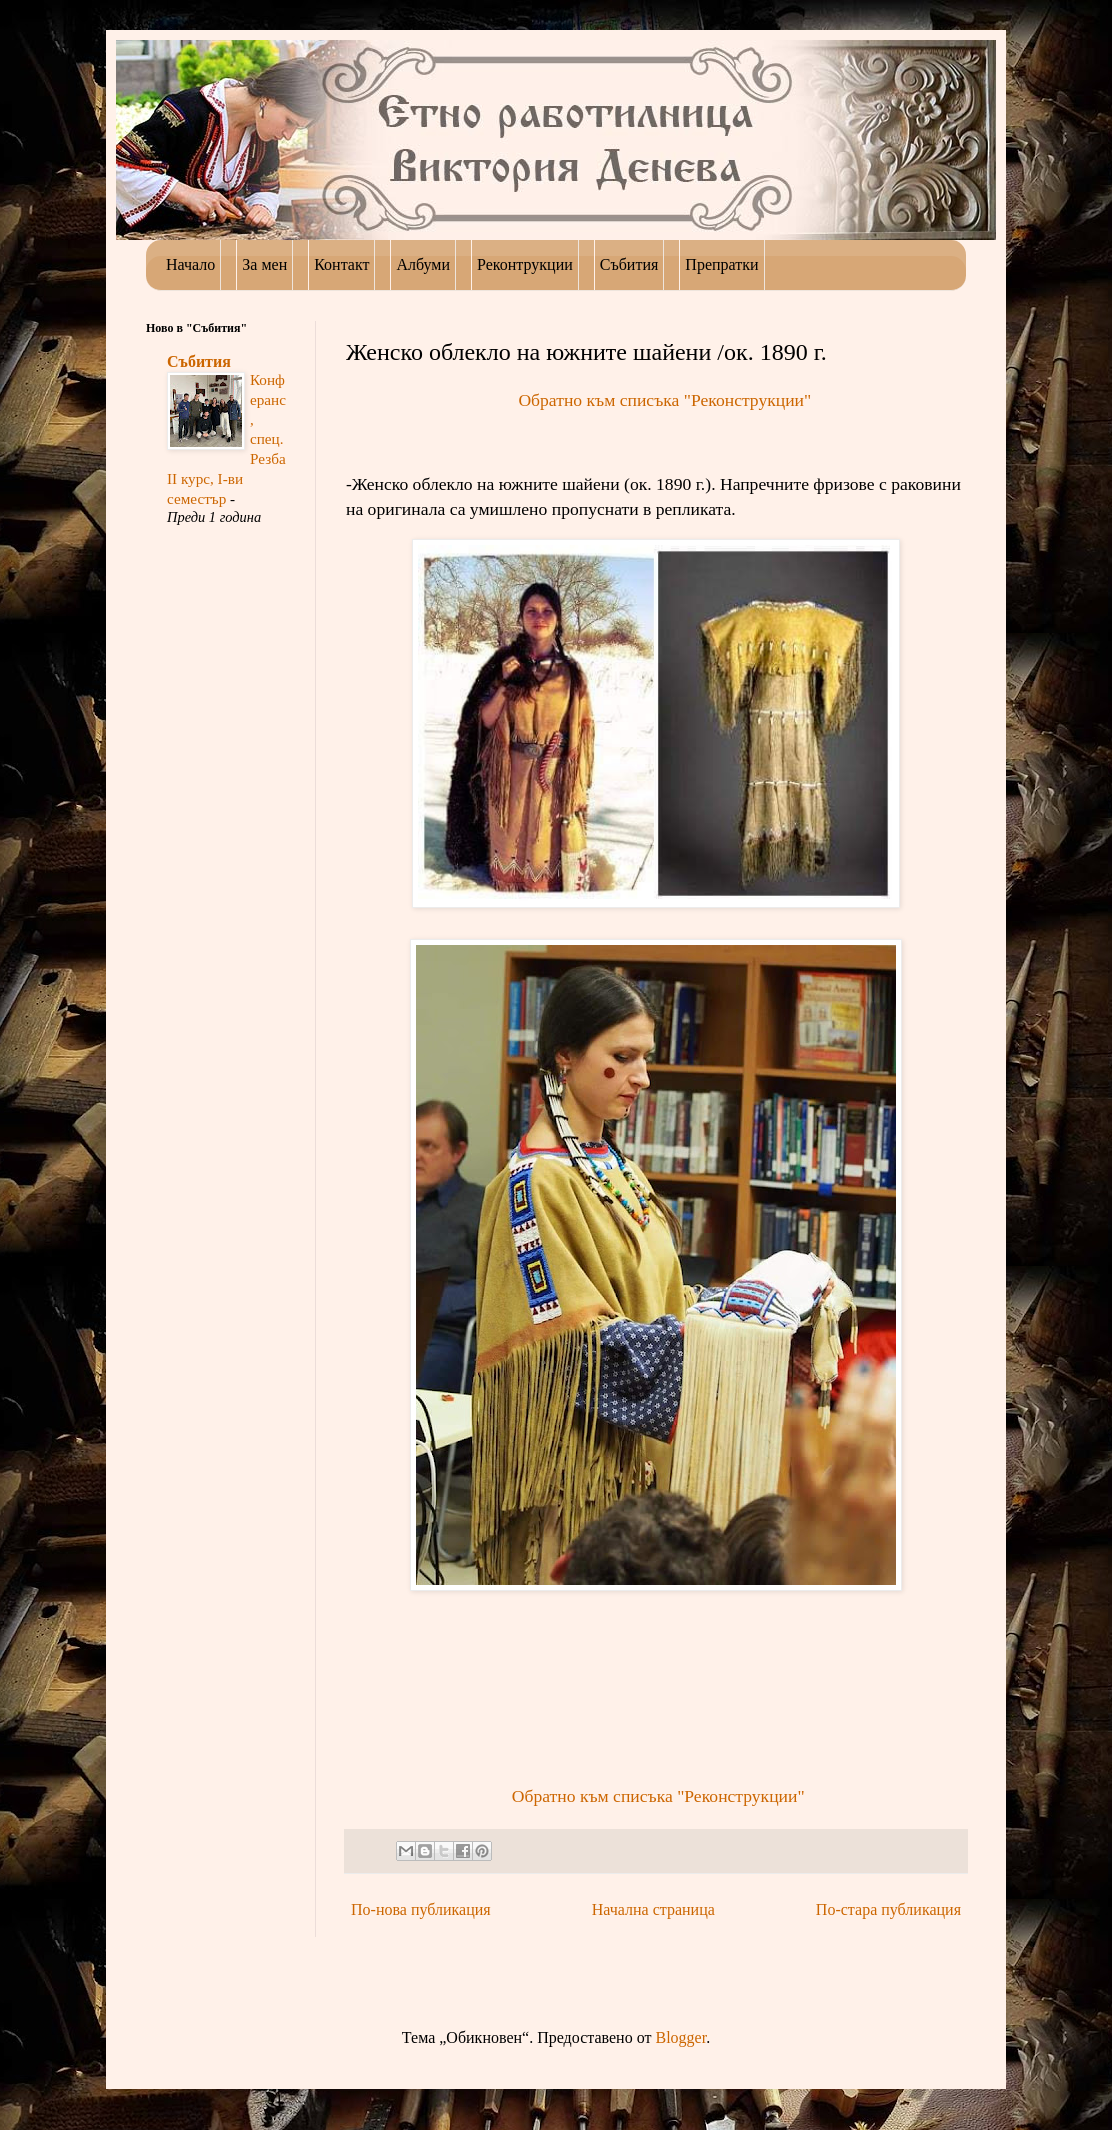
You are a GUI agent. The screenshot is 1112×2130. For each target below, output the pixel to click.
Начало (190, 264)
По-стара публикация (888, 1909)
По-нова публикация (421, 1909)
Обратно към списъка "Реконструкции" (664, 400)
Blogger (680, 2037)
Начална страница (653, 1909)
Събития (199, 361)
